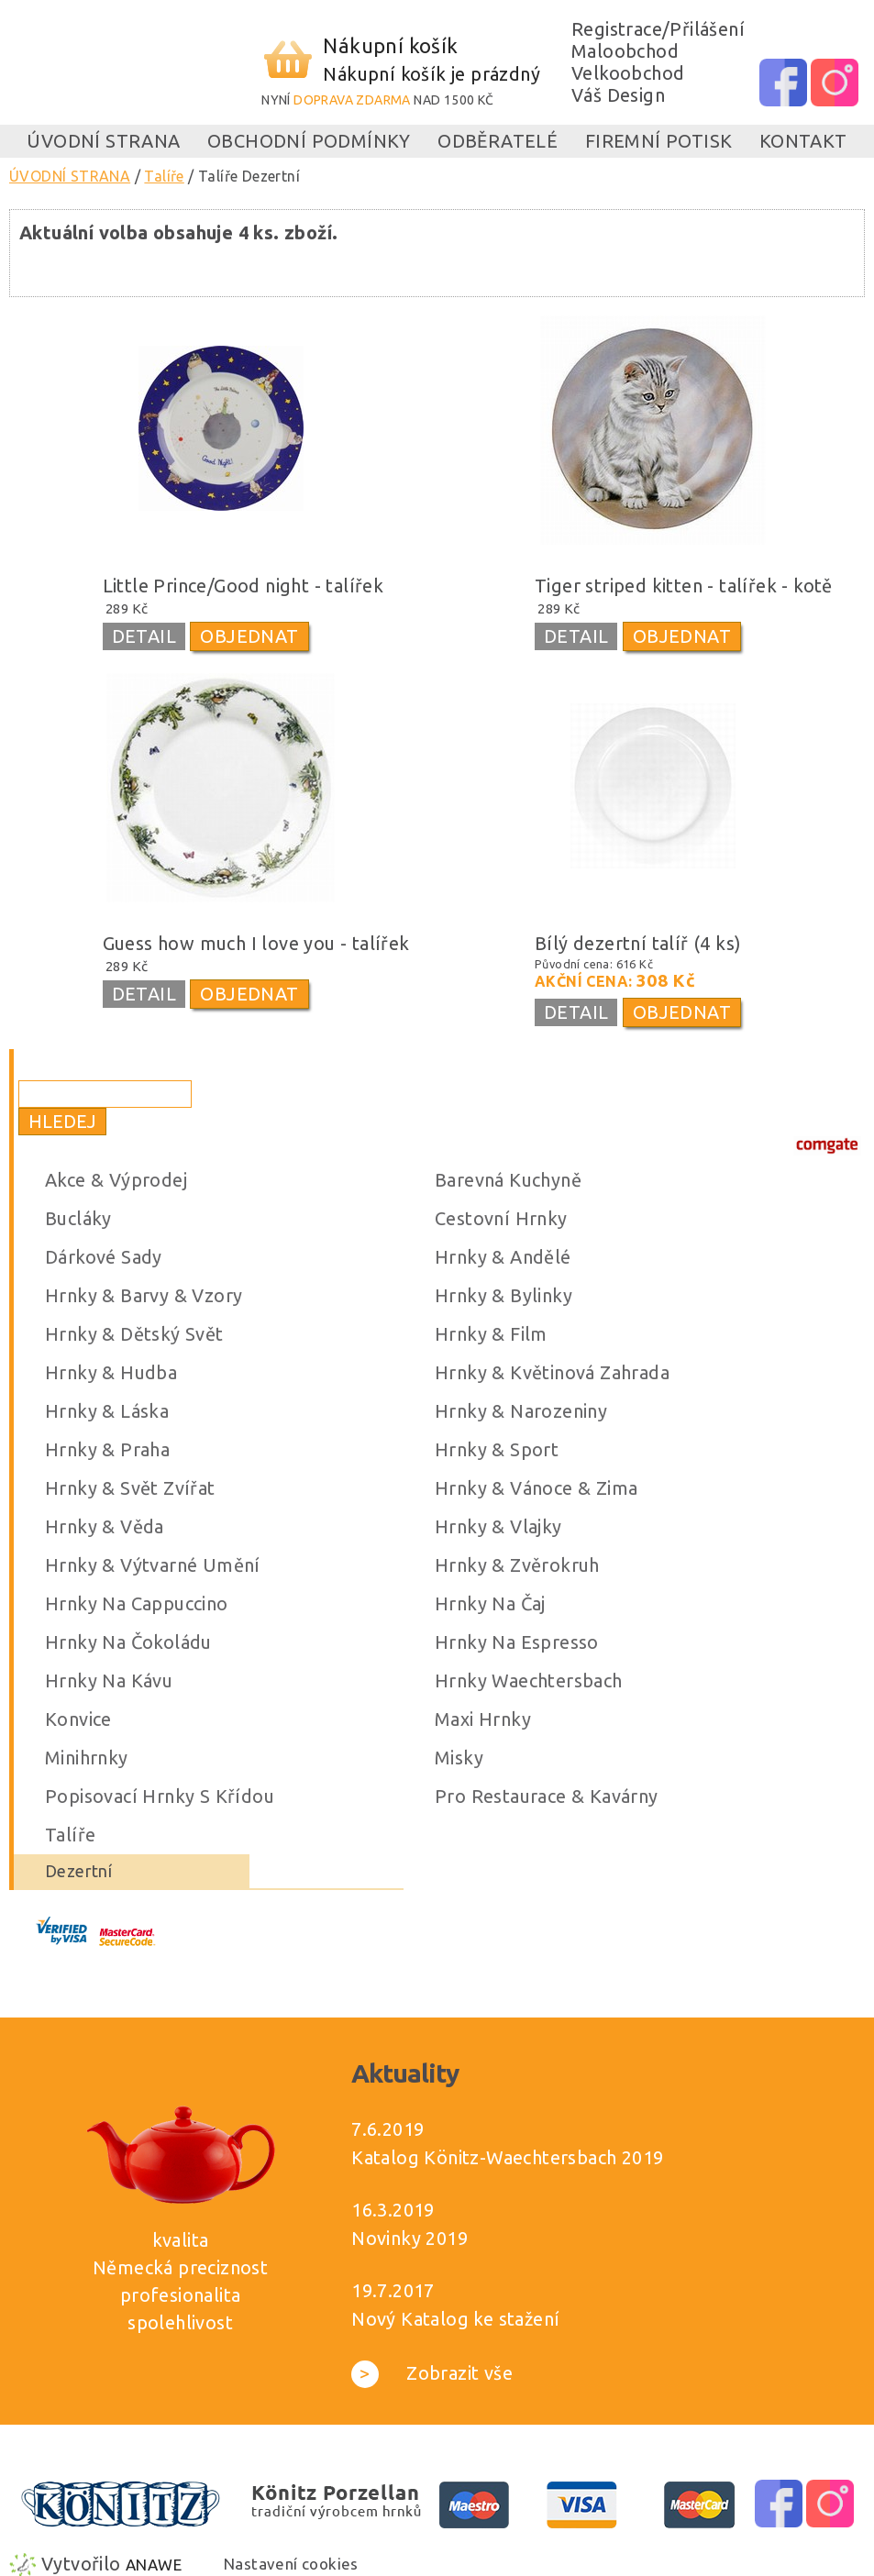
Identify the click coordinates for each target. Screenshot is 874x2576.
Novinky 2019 (409, 2238)
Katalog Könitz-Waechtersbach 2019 (507, 2157)
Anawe (154, 2564)
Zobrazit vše (432, 2372)
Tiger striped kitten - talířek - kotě (684, 585)
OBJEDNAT (249, 636)
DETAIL (144, 636)
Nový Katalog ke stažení (455, 2318)
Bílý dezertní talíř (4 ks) (638, 943)
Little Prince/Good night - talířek (243, 585)
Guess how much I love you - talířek (256, 943)
